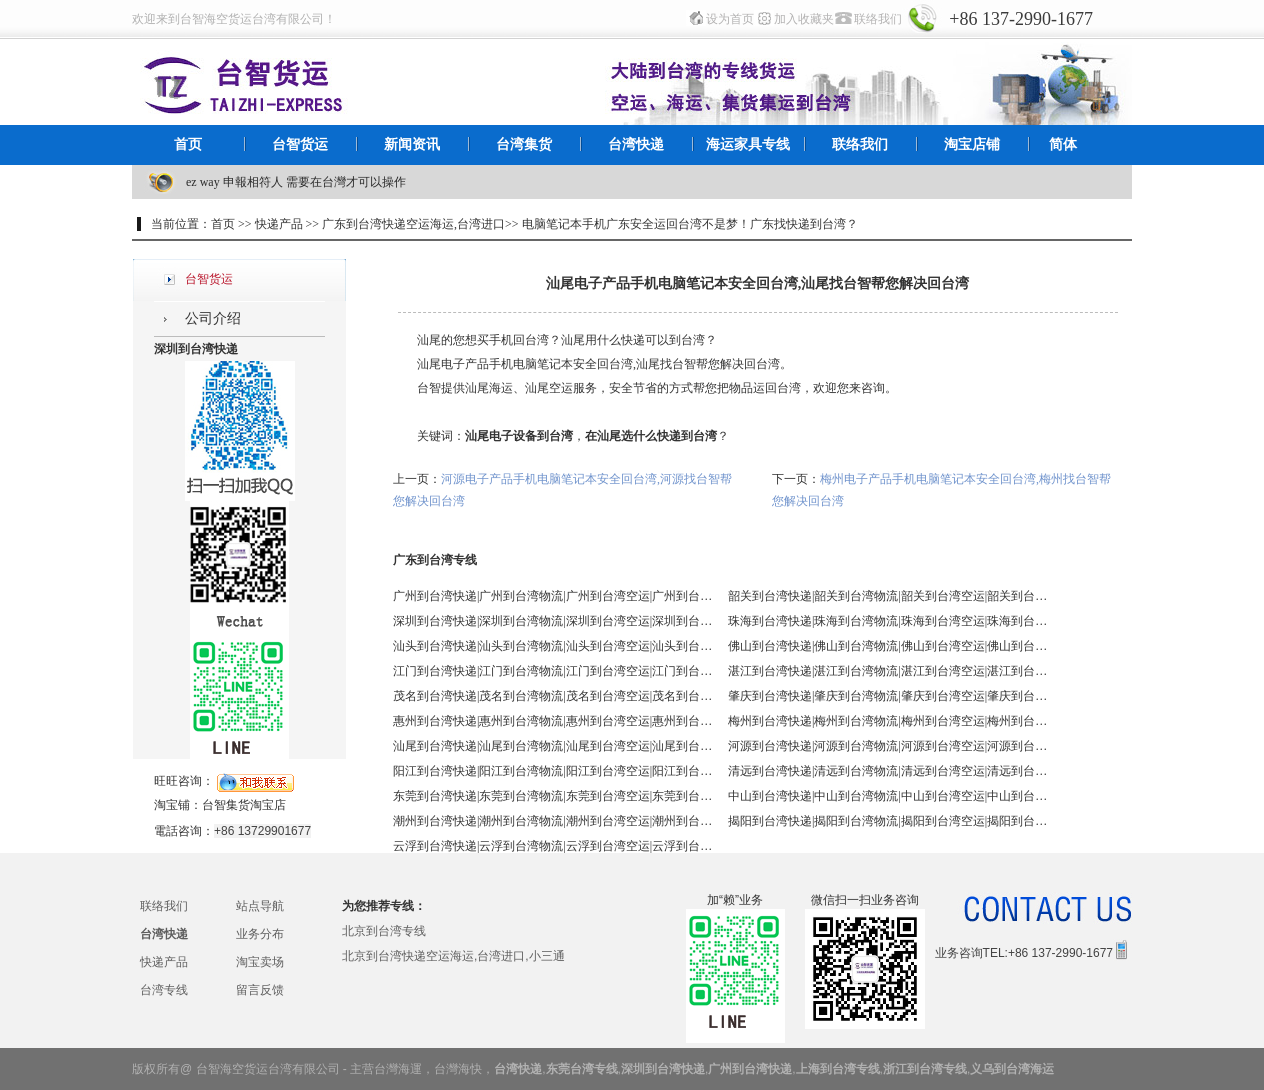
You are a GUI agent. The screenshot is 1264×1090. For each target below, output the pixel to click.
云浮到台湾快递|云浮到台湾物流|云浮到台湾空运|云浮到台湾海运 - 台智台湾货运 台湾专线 (553, 846)
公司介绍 (213, 318)
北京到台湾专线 (384, 931)
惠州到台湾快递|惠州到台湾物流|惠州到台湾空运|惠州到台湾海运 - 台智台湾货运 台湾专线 (553, 721)
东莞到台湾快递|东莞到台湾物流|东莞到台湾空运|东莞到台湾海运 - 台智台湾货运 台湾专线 (553, 796)
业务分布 (260, 934)
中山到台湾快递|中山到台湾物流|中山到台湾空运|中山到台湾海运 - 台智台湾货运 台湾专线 (888, 796)
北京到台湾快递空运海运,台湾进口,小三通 (453, 956)
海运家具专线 (748, 144)
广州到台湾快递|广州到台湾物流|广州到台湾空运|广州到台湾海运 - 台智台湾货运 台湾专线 (553, 596)
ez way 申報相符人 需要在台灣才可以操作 (296, 182)
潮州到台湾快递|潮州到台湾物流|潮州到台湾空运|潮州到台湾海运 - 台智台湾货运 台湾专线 (553, 821)
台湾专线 (164, 990)
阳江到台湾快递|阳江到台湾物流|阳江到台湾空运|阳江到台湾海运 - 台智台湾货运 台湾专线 (553, 771)
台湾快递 (636, 144)
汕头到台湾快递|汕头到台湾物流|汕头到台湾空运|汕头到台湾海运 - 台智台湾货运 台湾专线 (553, 646)
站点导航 (260, 906)
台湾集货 (524, 144)
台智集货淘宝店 (244, 805)
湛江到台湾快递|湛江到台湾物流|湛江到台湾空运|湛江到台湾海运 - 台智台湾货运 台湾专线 (888, 671)
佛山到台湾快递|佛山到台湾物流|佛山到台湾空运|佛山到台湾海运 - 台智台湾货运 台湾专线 (888, 646)
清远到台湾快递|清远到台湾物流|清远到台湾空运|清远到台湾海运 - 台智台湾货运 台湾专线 (888, 771)
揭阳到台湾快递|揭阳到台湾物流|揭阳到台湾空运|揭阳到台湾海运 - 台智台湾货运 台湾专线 (888, 821)
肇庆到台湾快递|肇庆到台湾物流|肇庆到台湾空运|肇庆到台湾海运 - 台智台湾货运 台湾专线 (888, 696)
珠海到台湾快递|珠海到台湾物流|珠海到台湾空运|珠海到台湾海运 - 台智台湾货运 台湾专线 (888, 621)
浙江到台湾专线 (925, 1069)
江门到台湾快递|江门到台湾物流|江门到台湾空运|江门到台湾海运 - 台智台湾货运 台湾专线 (553, 671)
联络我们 (878, 19)
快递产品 (164, 962)
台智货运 (300, 144)
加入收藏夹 (804, 19)
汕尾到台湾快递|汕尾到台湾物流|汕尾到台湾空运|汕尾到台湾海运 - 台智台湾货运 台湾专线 (553, 746)
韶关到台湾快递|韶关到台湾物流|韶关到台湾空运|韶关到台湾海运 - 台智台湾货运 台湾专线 (888, 596)
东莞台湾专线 (582, 1069)
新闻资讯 (412, 144)
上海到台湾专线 (838, 1069)
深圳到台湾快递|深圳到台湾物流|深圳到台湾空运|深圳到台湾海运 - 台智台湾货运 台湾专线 (553, 621)
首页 (188, 144)
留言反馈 (260, 990)
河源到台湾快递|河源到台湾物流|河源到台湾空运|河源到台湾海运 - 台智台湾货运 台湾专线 (888, 746)
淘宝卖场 (260, 962)
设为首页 (730, 19)
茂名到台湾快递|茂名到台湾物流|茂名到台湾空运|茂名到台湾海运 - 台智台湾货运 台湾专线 (553, 696)
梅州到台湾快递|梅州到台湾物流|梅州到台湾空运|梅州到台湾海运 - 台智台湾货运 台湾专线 (888, 721)
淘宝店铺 (972, 144)
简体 (1063, 144)
